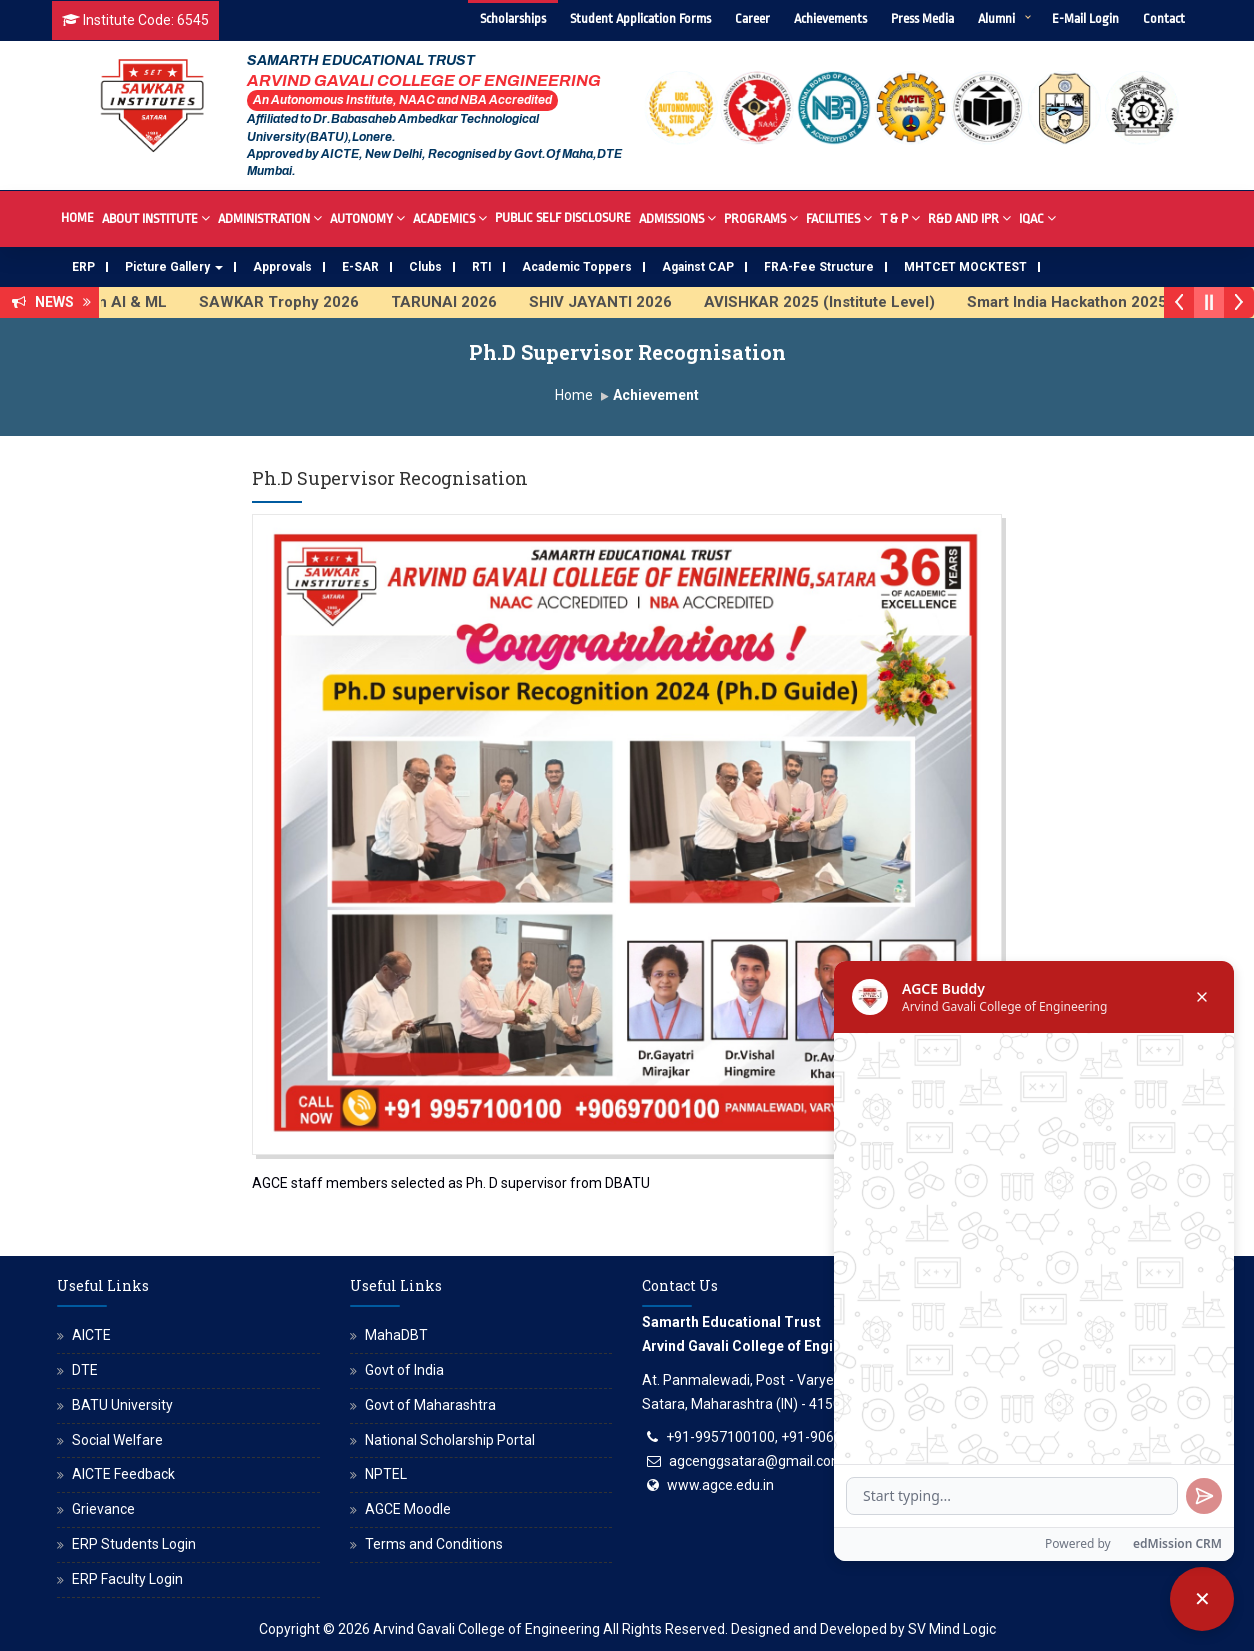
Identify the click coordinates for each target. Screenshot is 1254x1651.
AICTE (91, 1335)
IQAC (1037, 217)
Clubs (425, 267)
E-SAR (360, 267)
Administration (270, 217)
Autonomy (367, 217)
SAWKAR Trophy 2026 (295, 302)
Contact (1164, 18)
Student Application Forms (640, 18)
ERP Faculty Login (127, 1579)
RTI (482, 267)
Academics (450, 217)
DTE (85, 1370)
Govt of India (404, 1370)
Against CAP (698, 267)
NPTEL (386, 1474)
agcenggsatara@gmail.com (756, 1461)
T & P (900, 217)
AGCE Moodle (408, 1509)
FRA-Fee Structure (819, 267)
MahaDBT (396, 1335)
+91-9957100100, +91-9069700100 (778, 1437)
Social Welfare (117, 1440)
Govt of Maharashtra (430, 1405)
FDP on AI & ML (127, 302)
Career (752, 18)
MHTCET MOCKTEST (965, 267)
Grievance (103, 1509)
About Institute (156, 217)
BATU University (122, 1405)
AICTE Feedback (123, 1474)
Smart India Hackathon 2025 (1083, 302)
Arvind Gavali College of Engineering (486, 1629)
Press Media (922, 18)
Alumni (996, 18)
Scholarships (513, 18)
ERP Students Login (134, 1544)
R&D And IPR (969, 217)
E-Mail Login (1085, 18)
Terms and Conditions (434, 1544)
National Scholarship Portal (450, 1440)
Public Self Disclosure (563, 217)
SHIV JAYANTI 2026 (616, 302)
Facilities (839, 217)
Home (77, 217)
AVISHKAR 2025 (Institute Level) (835, 302)
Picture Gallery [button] (174, 267)
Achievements (830, 18)
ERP (83, 267)
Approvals (282, 267)
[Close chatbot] (1202, 1599)
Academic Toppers (577, 267)
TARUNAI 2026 (460, 302)
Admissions (677, 217)
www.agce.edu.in (720, 1485)
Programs (761, 217)
